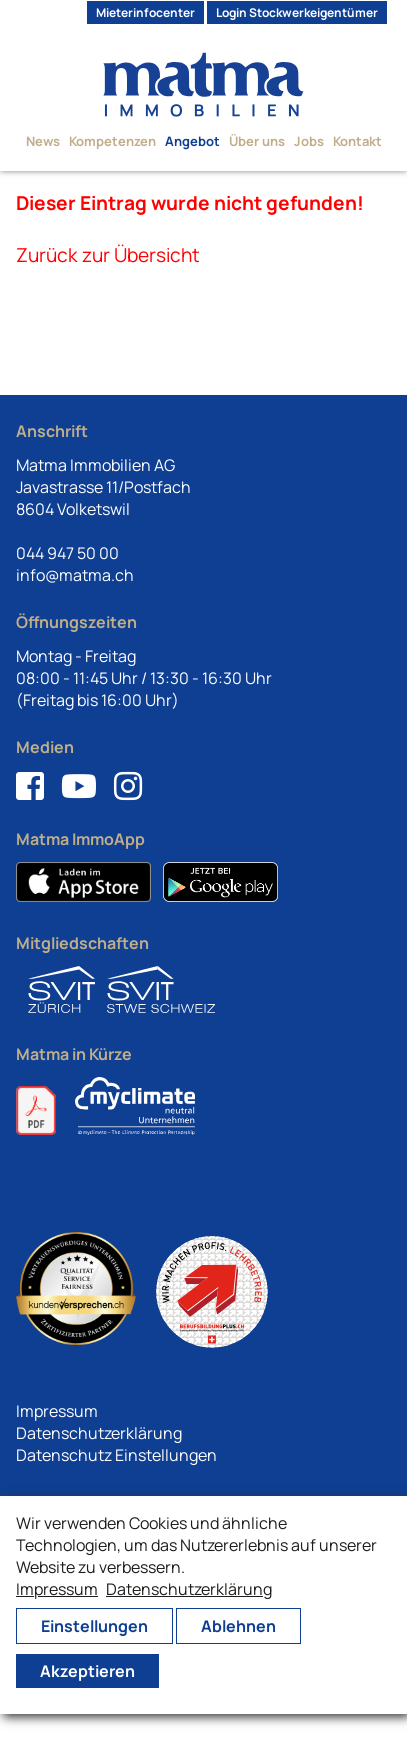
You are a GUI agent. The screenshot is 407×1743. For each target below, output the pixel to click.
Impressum (57, 1411)
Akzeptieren (87, 1671)
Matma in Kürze (74, 1054)
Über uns (257, 141)
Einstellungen (94, 1626)
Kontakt (357, 141)
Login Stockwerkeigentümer (297, 12)
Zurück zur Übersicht (108, 255)
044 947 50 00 (67, 553)
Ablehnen (238, 1626)
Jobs (309, 141)
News (43, 141)
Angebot (192, 141)
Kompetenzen (112, 141)
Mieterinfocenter (145, 12)
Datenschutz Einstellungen (116, 1455)
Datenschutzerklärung (99, 1433)
